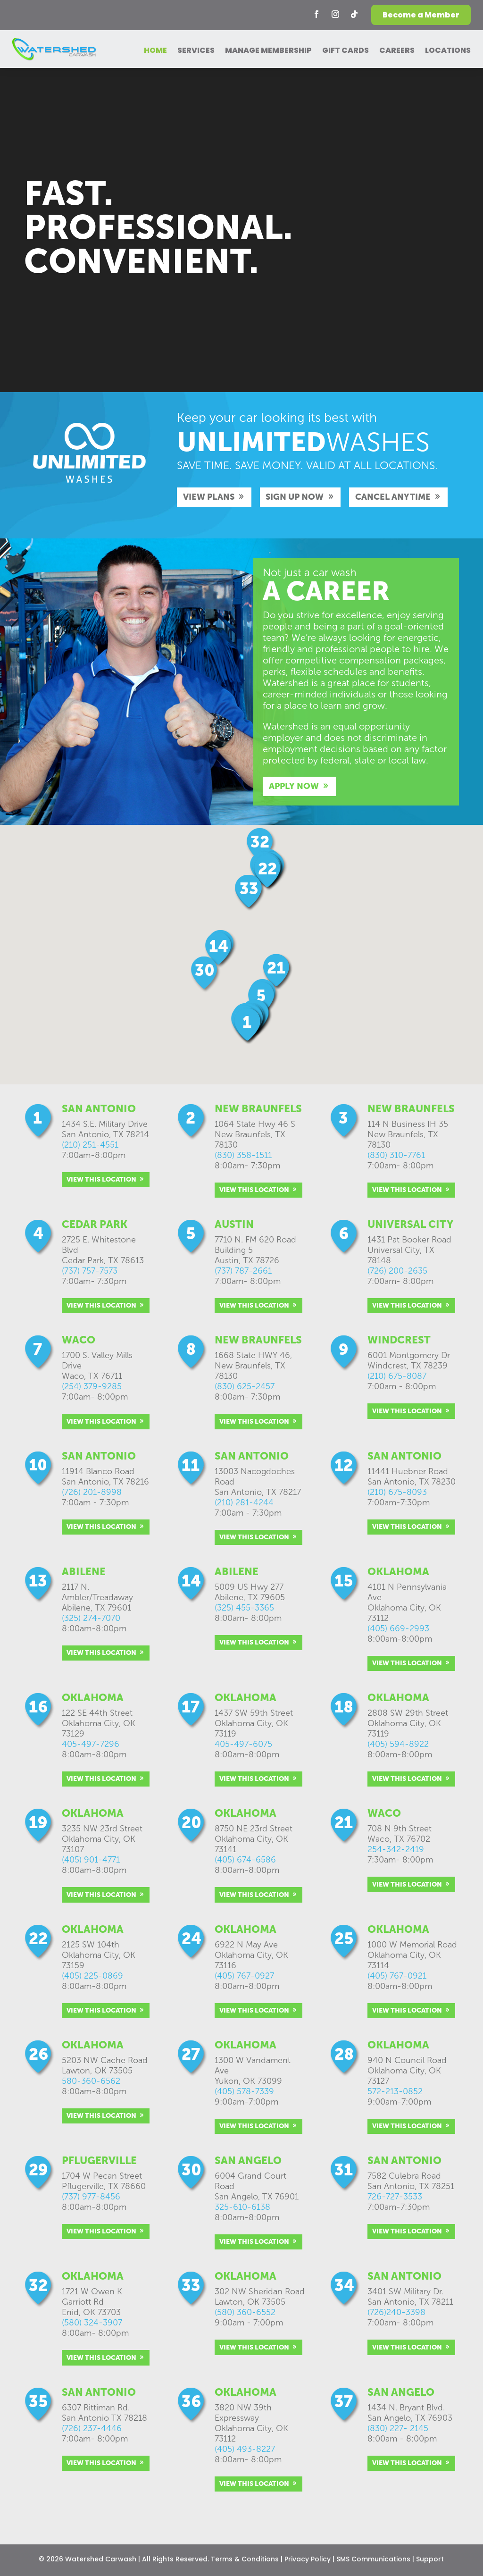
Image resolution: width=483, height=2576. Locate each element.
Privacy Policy (307, 2559)
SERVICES (196, 51)
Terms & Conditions (245, 2559)
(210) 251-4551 (90, 1145)
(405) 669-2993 (398, 1628)
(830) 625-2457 (245, 1386)
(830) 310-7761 (396, 1155)
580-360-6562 (91, 2081)
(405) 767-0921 (396, 1976)
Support (430, 2559)
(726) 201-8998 (92, 1492)
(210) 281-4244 (244, 1502)
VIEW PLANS (208, 497)
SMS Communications (373, 2559)
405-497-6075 (243, 1744)
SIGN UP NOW (295, 497)
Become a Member (421, 14)
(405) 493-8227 (245, 2449)
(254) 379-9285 (92, 1386)
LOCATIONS (448, 51)
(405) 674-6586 (245, 1859)
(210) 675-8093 (397, 1492)
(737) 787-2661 (243, 1271)
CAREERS (397, 51)
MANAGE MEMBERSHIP (268, 51)
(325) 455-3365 (244, 1608)
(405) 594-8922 (398, 1744)
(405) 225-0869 (92, 1976)
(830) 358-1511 (243, 1155)
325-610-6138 (242, 2207)
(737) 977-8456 (91, 2196)
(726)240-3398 (396, 2312)
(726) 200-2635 (397, 1271)
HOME (155, 51)
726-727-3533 (394, 2196)
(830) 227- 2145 (397, 2428)
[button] (205, 974)
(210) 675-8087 (396, 1376)
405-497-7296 (90, 1744)
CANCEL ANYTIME (393, 497)
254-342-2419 (395, 1849)
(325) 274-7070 (91, 1618)
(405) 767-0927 (244, 1976)
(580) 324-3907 (92, 2322)
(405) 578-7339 (244, 2091)
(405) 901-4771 (91, 1859)
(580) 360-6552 (245, 2312)
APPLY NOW (294, 786)
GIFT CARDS (345, 51)
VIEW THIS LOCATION (101, 1179)
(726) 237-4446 (92, 2428)
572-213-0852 (395, 2091)
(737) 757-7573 (89, 1271)
